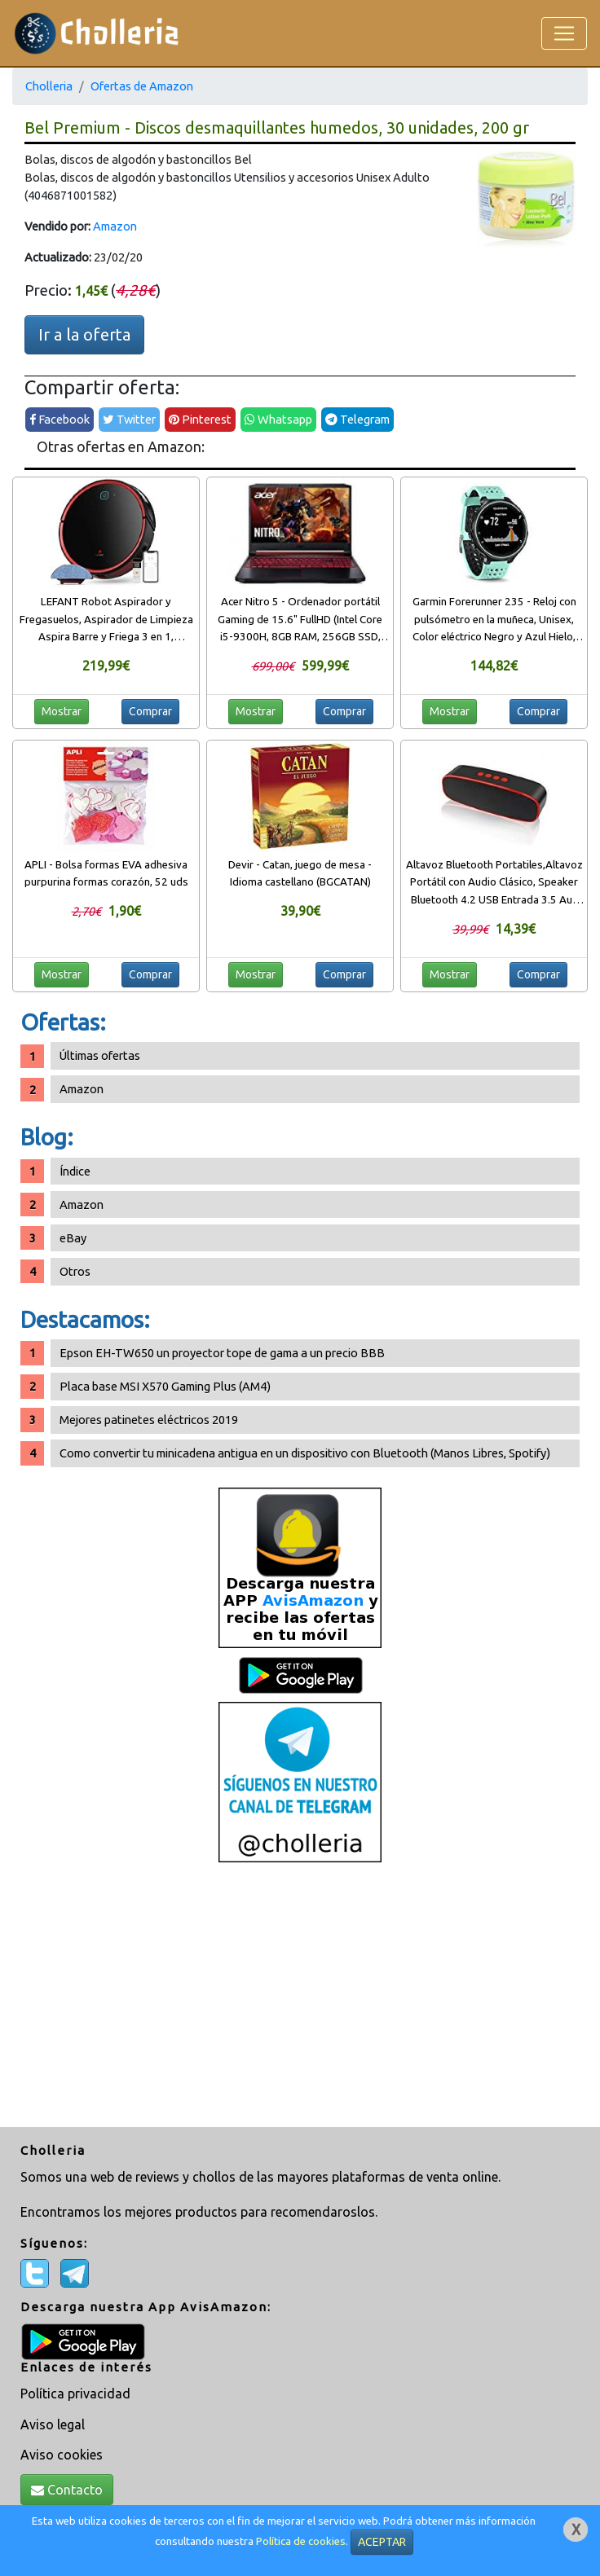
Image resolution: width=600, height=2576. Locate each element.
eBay (73, 1238)
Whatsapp (278, 419)
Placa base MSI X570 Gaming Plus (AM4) (165, 1386)
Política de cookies (301, 2541)
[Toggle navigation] (564, 33)
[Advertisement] (300, 1997)
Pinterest (200, 419)
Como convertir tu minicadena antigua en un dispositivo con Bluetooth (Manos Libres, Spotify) (305, 1453)
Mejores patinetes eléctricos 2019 (149, 1419)
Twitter (129, 419)
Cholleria (49, 86)
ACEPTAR (382, 2541)
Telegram (357, 419)
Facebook (59, 419)
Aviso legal (52, 2424)
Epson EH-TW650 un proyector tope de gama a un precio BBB (222, 1353)
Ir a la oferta (84, 334)
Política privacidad (75, 2393)
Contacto (67, 2489)
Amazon (115, 226)
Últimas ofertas (100, 1055)
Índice (75, 1171)
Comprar (150, 711)
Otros (75, 1271)
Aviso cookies (61, 2454)
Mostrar (62, 711)
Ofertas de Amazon (141, 86)
